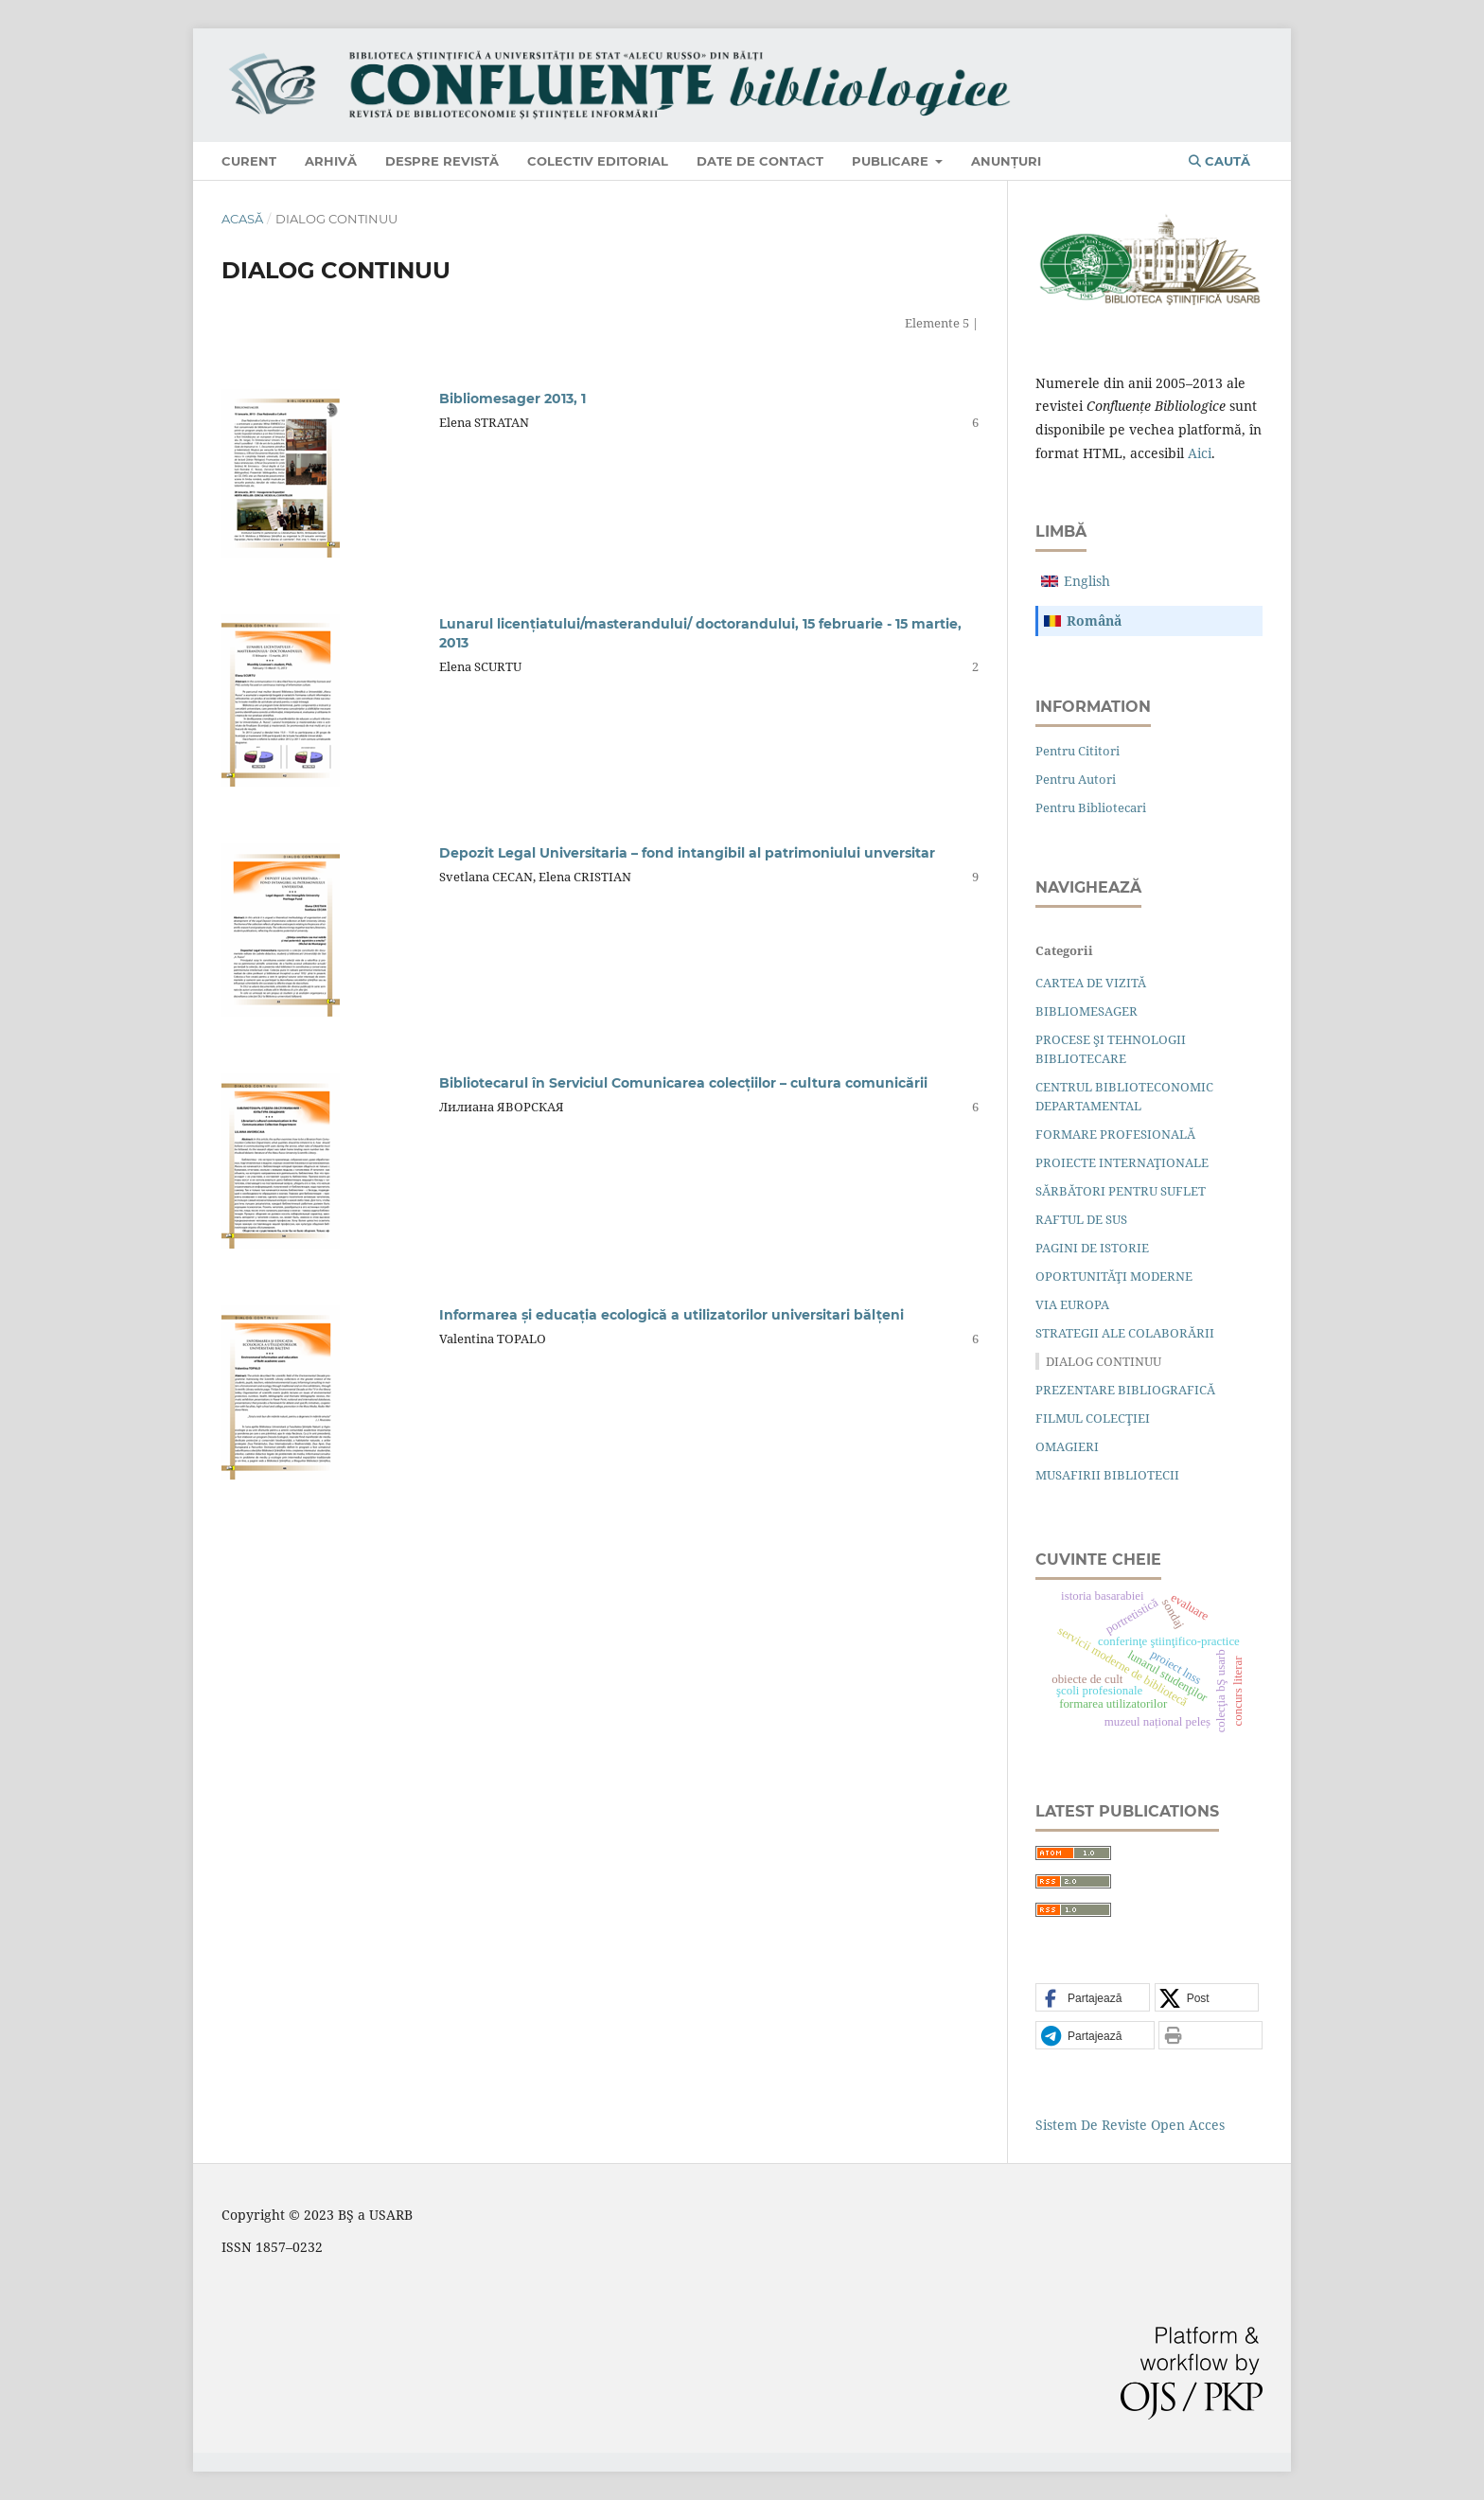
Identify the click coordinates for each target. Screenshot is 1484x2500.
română (1094, 620)
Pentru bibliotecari (1090, 807)
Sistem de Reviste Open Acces (1130, 2125)
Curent (248, 160)
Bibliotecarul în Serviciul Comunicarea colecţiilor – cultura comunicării (683, 1082)
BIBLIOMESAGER (1086, 1011)
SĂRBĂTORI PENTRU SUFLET (1120, 1190)
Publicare (892, 160)
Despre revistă (442, 160)
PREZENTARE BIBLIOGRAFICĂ (1125, 1389)
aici (1199, 453)
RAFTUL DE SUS (1081, 1219)
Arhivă (331, 160)
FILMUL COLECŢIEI (1092, 1418)
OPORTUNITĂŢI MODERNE (1113, 1276)
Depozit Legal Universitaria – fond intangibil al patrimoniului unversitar (687, 852)
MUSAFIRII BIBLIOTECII (1107, 1474)
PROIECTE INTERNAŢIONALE (1122, 1162)
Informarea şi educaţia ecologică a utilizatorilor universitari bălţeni (671, 1314)
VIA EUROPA (1072, 1304)
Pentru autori (1075, 779)
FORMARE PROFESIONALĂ (1115, 1134)
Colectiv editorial (597, 160)
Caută (1219, 160)
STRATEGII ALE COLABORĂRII (1124, 1332)
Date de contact (760, 160)
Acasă (242, 218)
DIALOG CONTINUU (1103, 1361)
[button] (1092, 1998)
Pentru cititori (1077, 750)
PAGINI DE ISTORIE (1092, 1247)
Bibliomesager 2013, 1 (512, 398)
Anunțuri (1006, 160)
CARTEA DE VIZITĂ (1090, 982)
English (1087, 581)
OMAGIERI (1067, 1446)
